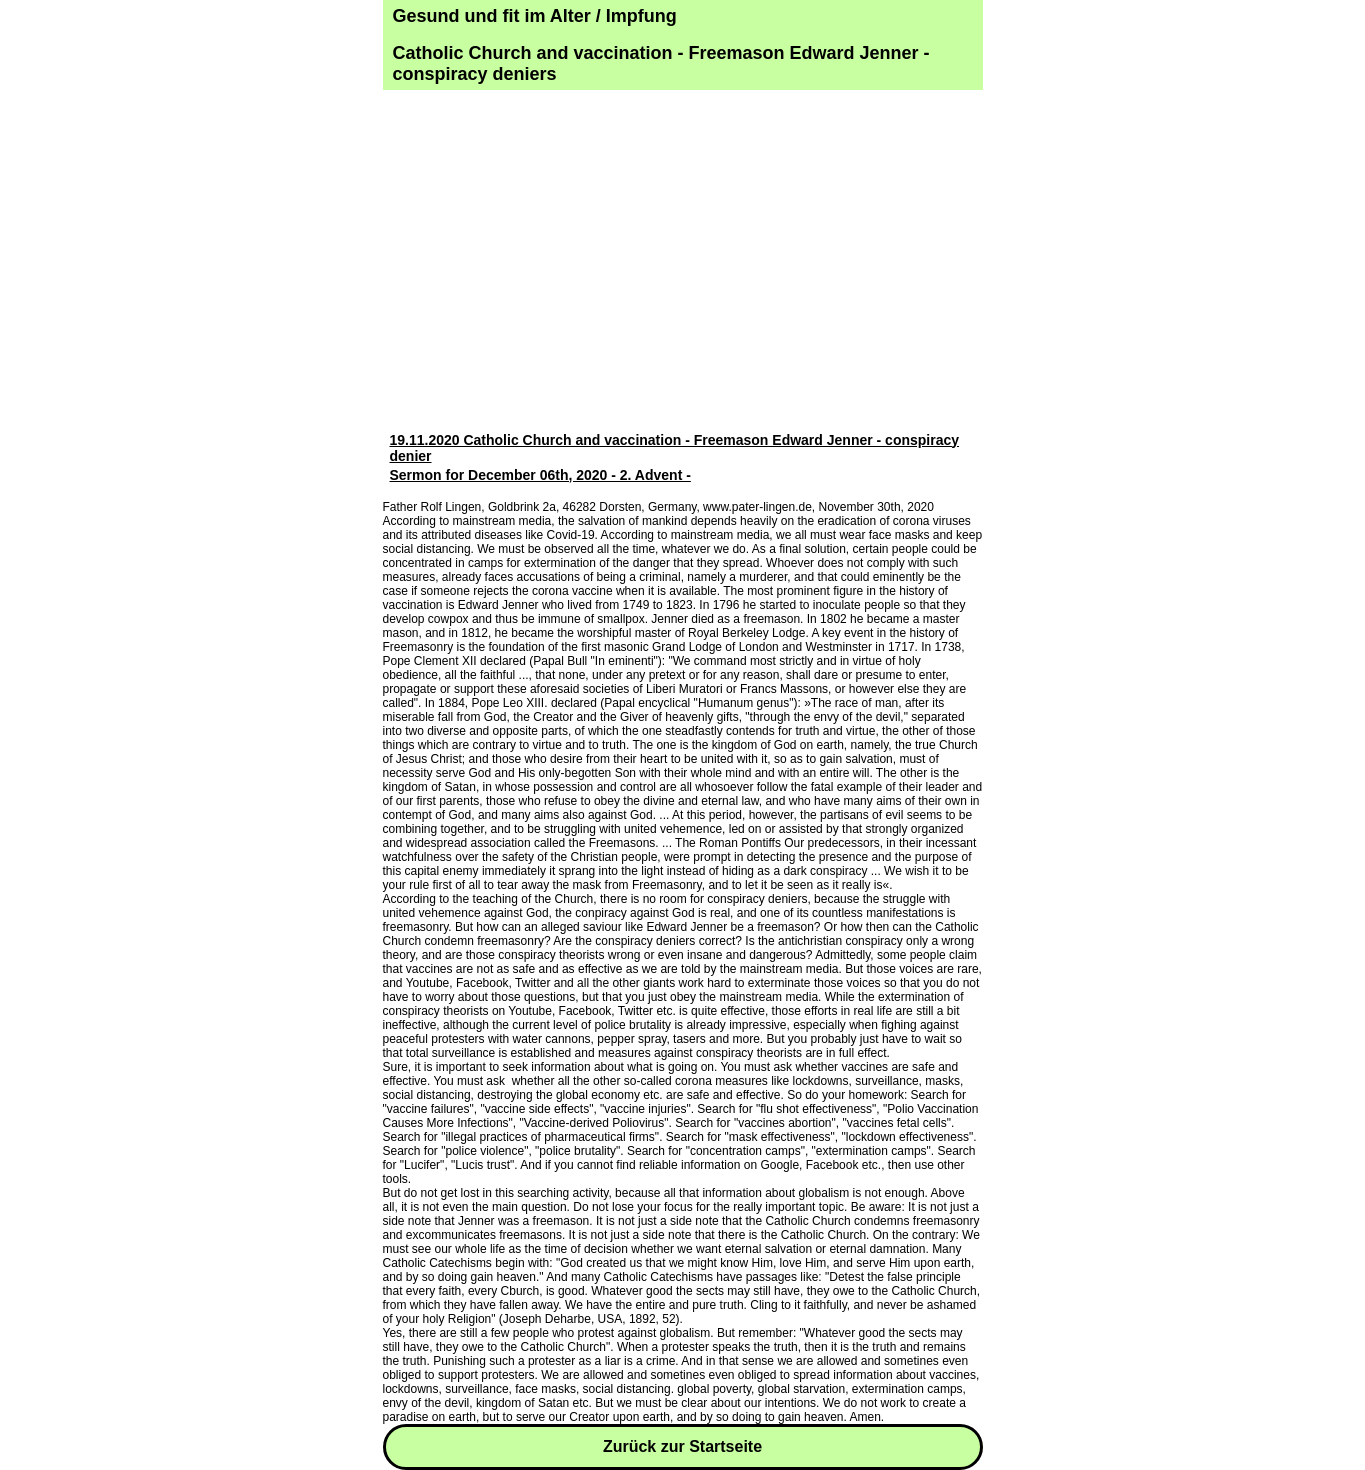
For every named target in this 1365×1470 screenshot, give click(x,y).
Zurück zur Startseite (682, 1446)
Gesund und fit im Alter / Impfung (535, 16)
